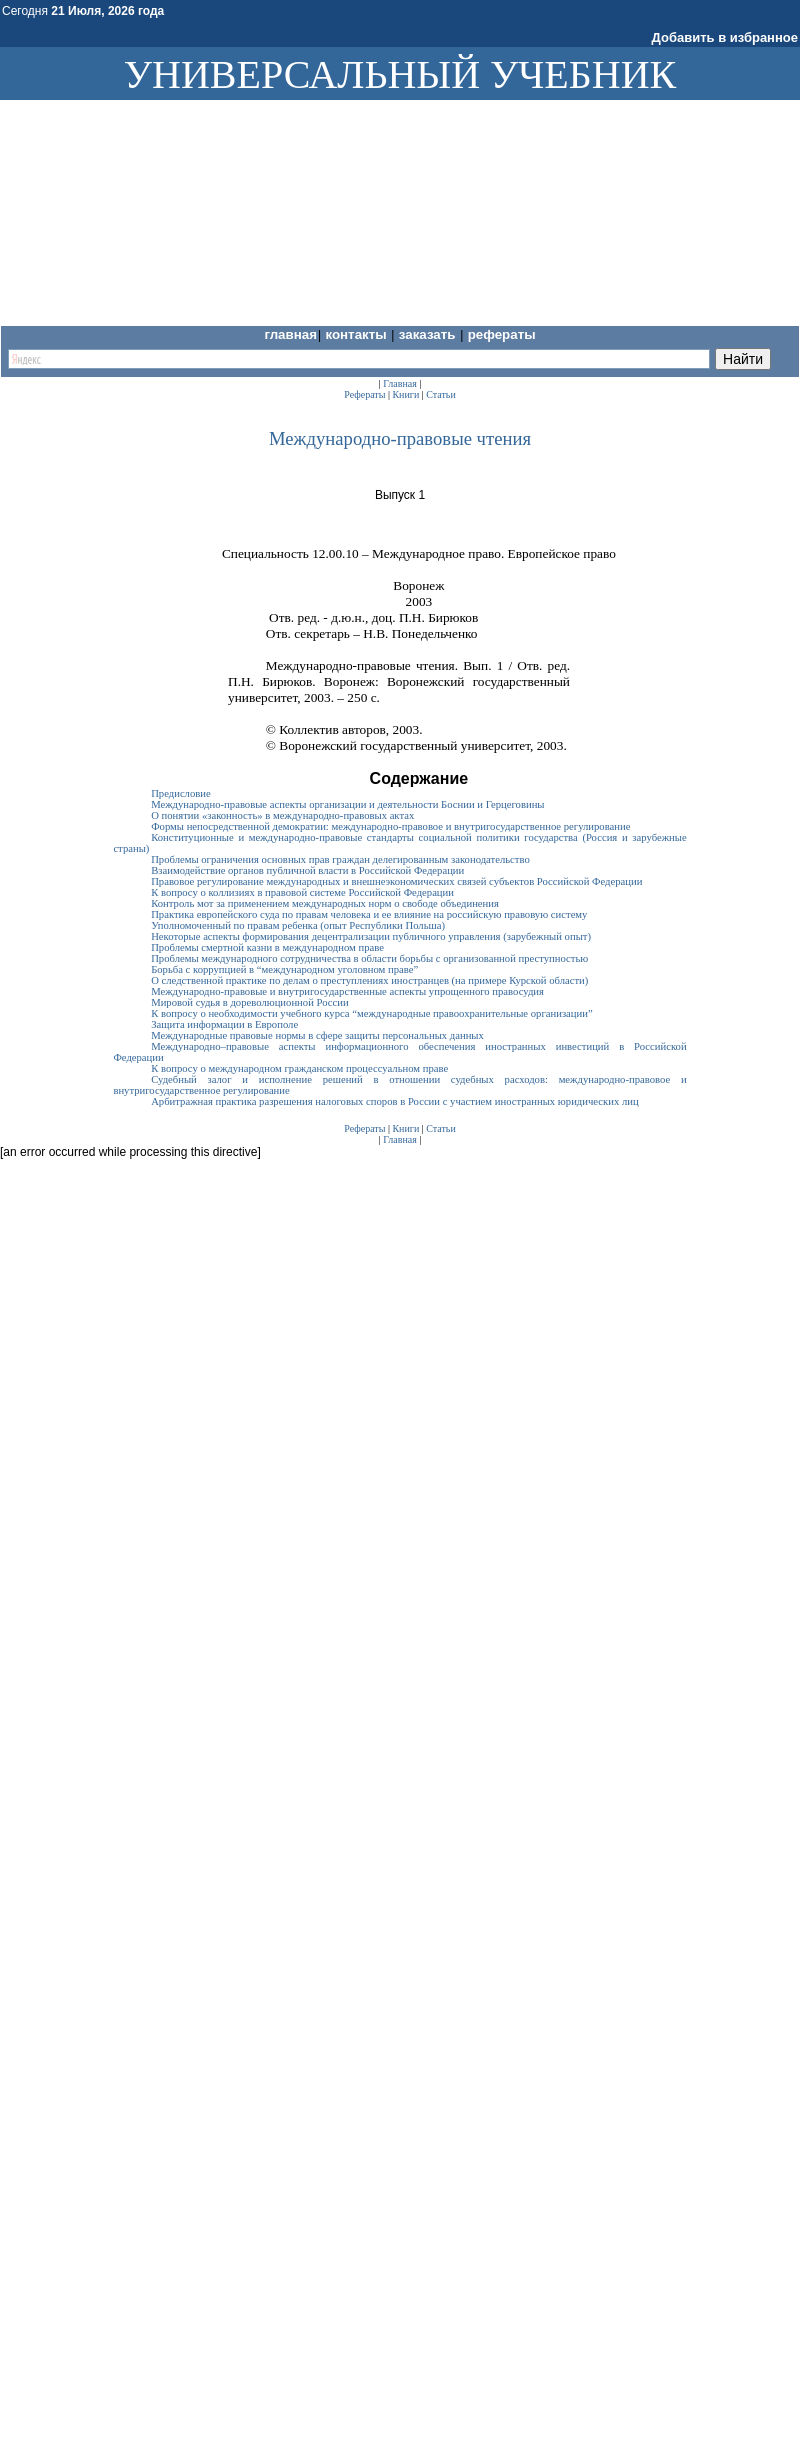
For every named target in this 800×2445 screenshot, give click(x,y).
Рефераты (502, 334)
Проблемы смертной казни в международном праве (267, 947)
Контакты (357, 334)
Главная (290, 334)
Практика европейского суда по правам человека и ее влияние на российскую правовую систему (369, 914)
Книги (405, 394)
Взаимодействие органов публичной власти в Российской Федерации (307, 870)
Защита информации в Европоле (224, 1024)
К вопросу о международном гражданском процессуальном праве (299, 1068)
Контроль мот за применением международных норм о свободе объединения (325, 903)
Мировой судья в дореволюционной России (249, 1002)
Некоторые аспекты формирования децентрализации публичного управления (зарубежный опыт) (371, 936)
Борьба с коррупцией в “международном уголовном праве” (284, 969)
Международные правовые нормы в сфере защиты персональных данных (317, 1035)
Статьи (441, 394)
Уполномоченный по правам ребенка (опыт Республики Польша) (298, 925)
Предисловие (181, 793)
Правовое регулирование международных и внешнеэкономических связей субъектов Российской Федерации (396, 881)
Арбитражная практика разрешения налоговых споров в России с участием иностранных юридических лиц (395, 1101)
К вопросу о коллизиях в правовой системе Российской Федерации (302, 892)
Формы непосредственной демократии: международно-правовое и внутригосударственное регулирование (390, 826)
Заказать (429, 334)
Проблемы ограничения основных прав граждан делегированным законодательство (340, 859)
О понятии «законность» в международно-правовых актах (282, 815)
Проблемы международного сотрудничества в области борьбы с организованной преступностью (369, 958)
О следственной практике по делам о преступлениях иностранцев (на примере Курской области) (369, 980)
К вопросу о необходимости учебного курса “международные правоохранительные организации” (372, 1013)
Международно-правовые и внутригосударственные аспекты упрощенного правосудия (347, 991)
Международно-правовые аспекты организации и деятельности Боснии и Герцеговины (347, 804)
